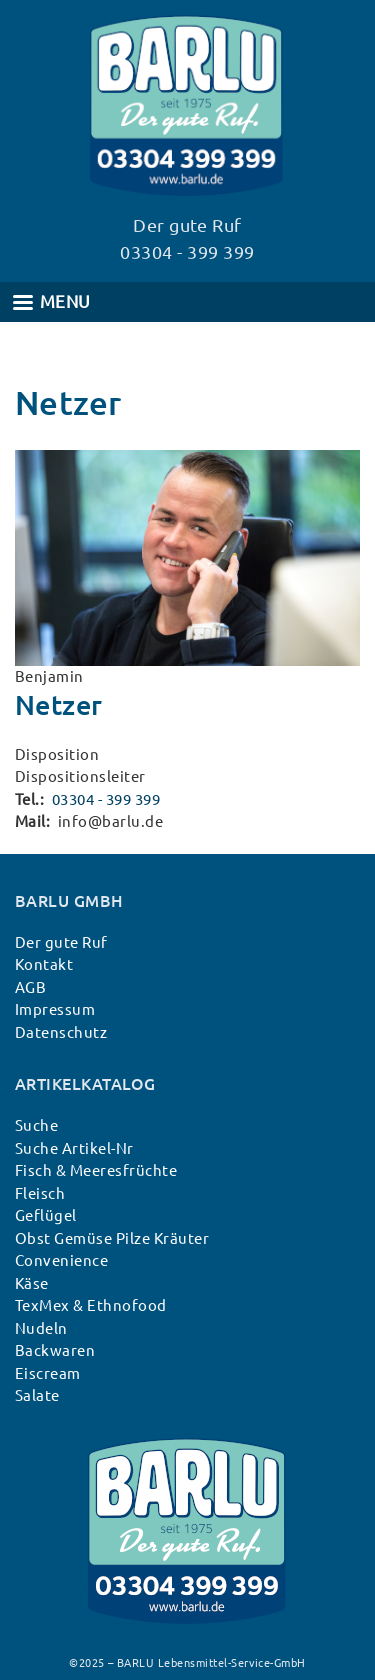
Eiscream (48, 1373)
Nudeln (41, 1328)
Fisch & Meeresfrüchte (96, 1170)
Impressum (55, 1009)
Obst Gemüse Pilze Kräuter (112, 1238)
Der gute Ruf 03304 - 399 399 (187, 238)
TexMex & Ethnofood (91, 1305)
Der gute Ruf (61, 942)
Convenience (61, 1260)
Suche (36, 1125)
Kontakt (44, 964)
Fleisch (40, 1193)
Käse (32, 1283)
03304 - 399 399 (106, 799)
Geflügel (46, 1215)
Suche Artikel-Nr (74, 1148)
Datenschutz (61, 1032)
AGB (30, 987)
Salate (37, 1395)
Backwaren (55, 1350)
